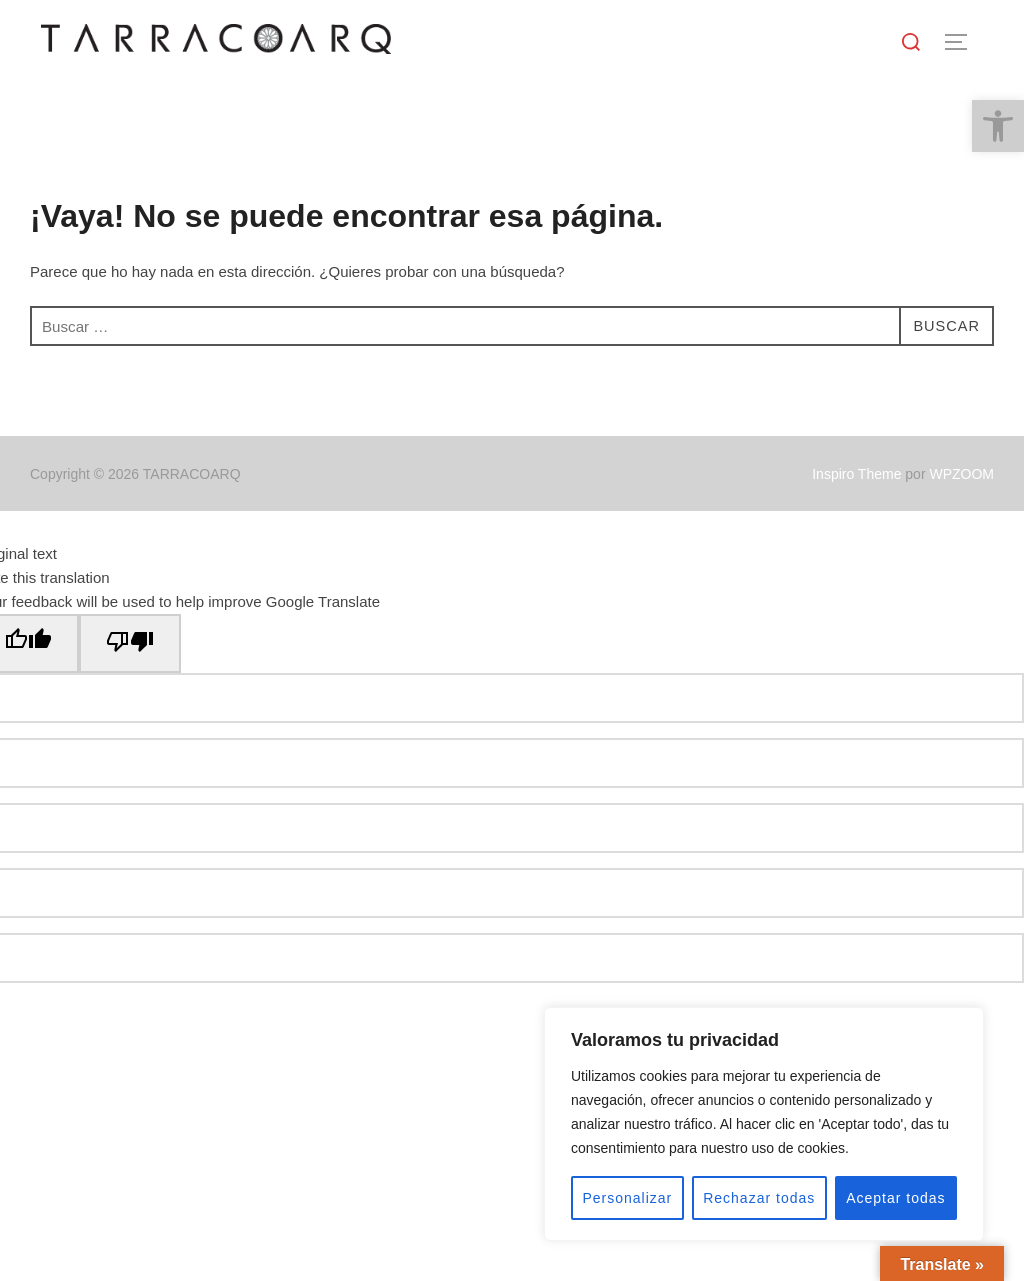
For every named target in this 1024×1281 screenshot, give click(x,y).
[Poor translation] (130, 643)
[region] (764, 1124)
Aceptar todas (895, 1198)
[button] (998, 126)
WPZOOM (961, 474)
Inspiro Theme (856, 474)
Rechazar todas (759, 1198)
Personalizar (627, 1198)
